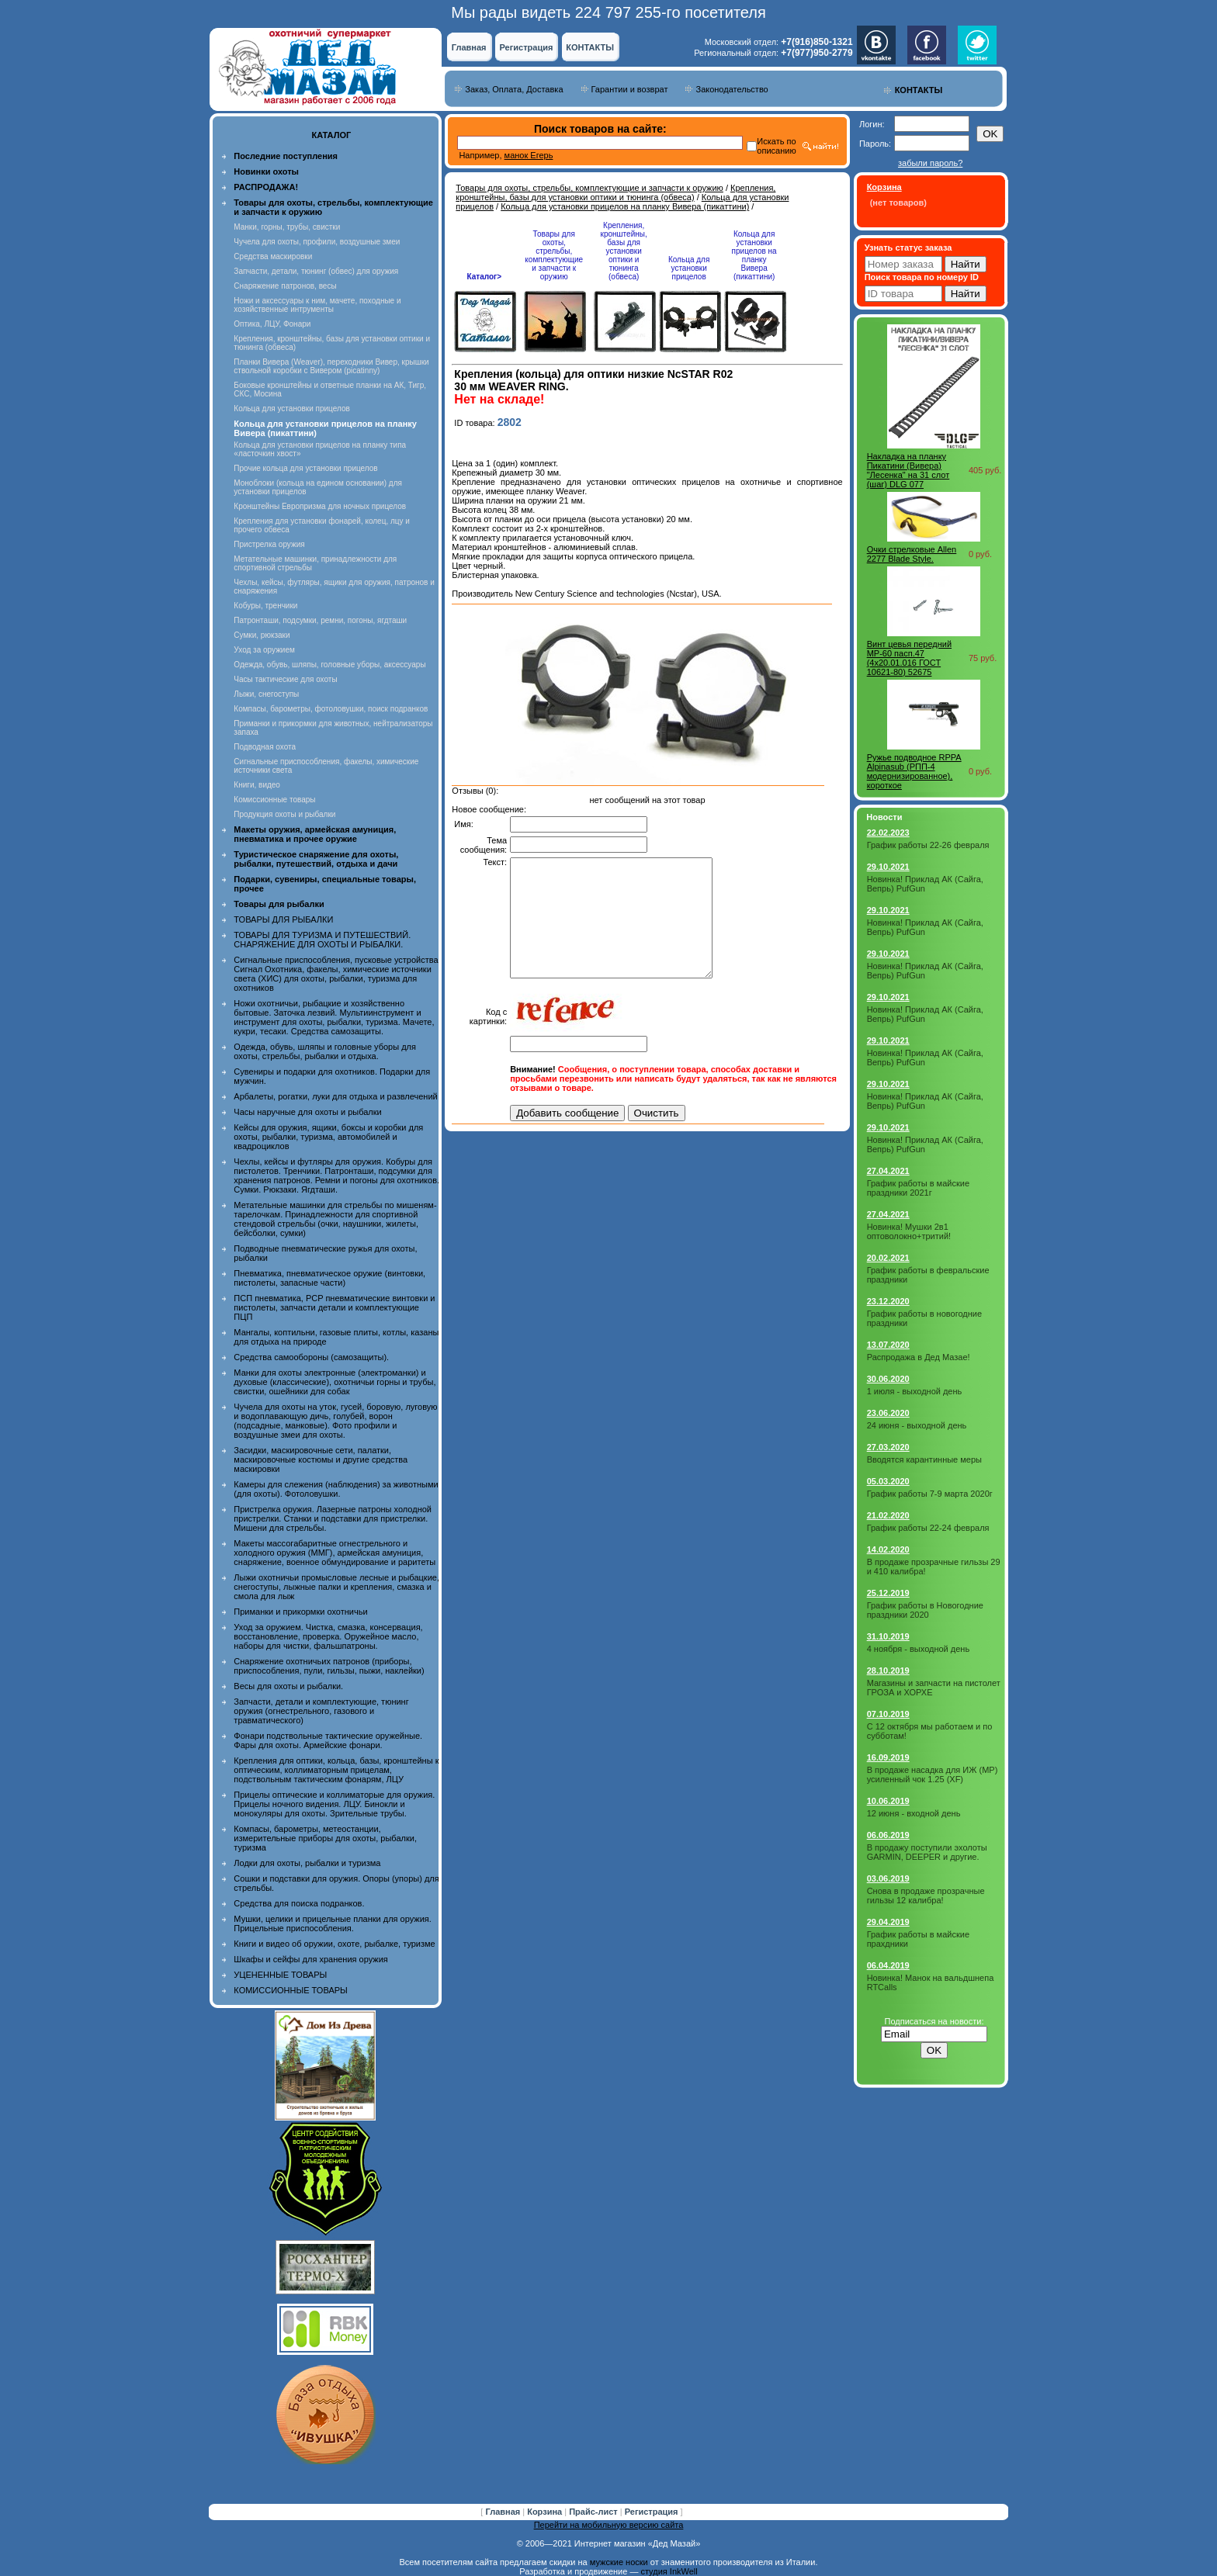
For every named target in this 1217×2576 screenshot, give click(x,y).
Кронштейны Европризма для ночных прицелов (320, 506)
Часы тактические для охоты (285, 679)
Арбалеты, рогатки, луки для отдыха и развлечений (335, 1096)
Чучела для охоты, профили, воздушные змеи (317, 241)
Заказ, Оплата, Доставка (514, 89)
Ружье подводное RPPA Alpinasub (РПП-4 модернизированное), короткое (914, 771)
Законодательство (731, 89)
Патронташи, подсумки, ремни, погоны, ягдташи (320, 620)
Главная (469, 47)
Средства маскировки (273, 256)
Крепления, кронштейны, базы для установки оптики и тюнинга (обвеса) (615, 192)
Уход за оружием (264, 650)
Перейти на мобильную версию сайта (609, 2524)
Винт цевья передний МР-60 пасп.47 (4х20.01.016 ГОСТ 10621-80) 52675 (909, 658)
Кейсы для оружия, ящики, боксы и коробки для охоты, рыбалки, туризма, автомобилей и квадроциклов (328, 1137)
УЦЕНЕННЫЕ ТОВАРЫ (280, 1974)
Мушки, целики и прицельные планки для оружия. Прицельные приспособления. (333, 1923)
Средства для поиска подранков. (299, 1903)
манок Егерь (528, 155)
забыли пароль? (930, 163)
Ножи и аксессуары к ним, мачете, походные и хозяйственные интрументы (317, 304)
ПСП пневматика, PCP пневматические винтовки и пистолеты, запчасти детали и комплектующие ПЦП (334, 1307)
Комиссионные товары (274, 799)
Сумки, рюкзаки (262, 635)
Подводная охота (265, 747)
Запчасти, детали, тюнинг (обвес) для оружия (316, 271)
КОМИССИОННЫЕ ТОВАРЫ (290, 1990)
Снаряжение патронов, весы (285, 286)
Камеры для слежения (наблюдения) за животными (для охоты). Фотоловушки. (336, 1489)
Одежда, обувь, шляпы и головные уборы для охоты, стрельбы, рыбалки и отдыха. (325, 1051)
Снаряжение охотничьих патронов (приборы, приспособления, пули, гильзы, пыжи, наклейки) (329, 1666)
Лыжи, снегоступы (266, 694)
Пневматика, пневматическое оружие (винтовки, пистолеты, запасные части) (329, 1278)
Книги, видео (257, 785)
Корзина (545, 2511)
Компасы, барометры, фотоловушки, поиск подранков (331, 709)
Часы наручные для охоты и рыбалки (307, 1112)
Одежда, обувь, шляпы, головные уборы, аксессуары (329, 664)
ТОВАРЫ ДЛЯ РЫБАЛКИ (283, 919)
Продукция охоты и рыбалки (284, 814)
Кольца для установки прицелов (291, 408)
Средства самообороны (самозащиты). (311, 1357)
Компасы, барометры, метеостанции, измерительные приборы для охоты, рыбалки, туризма (325, 1838)
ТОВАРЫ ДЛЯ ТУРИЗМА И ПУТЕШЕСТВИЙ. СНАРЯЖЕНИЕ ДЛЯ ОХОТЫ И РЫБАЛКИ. (322, 939)
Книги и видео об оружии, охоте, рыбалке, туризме (334, 1943)
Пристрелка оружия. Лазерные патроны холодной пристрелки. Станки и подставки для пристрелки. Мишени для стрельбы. (333, 1518)
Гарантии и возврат (629, 89)
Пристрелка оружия (269, 544)
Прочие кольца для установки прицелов (305, 468)
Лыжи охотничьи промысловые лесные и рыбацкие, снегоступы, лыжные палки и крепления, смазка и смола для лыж (336, 1587)
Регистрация (526, 47)
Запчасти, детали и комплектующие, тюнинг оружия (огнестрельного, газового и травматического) (321, 1711)
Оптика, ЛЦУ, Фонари (272, 324)
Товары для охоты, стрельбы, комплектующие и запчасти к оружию (589, 187)
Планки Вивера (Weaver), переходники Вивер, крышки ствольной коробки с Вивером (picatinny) (331, 366)
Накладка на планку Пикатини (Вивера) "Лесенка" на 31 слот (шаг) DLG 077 (908, 470)
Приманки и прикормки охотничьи (300, 1611)
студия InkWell (668, 2571)
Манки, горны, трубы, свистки (287, 227)
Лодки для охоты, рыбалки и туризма (307, 1863)
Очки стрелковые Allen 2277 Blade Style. (912, 554)
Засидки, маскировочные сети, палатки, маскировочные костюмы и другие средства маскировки (320, 1459)
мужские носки (619, 2562)
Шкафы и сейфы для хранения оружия (310, 1959)
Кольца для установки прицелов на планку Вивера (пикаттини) (625, 206)
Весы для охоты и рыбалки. (288, 1686)
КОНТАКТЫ (590, 47)
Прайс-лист (594, 2511)
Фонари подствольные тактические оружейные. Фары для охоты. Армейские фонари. (328, 1740)
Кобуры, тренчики (265, 605)
